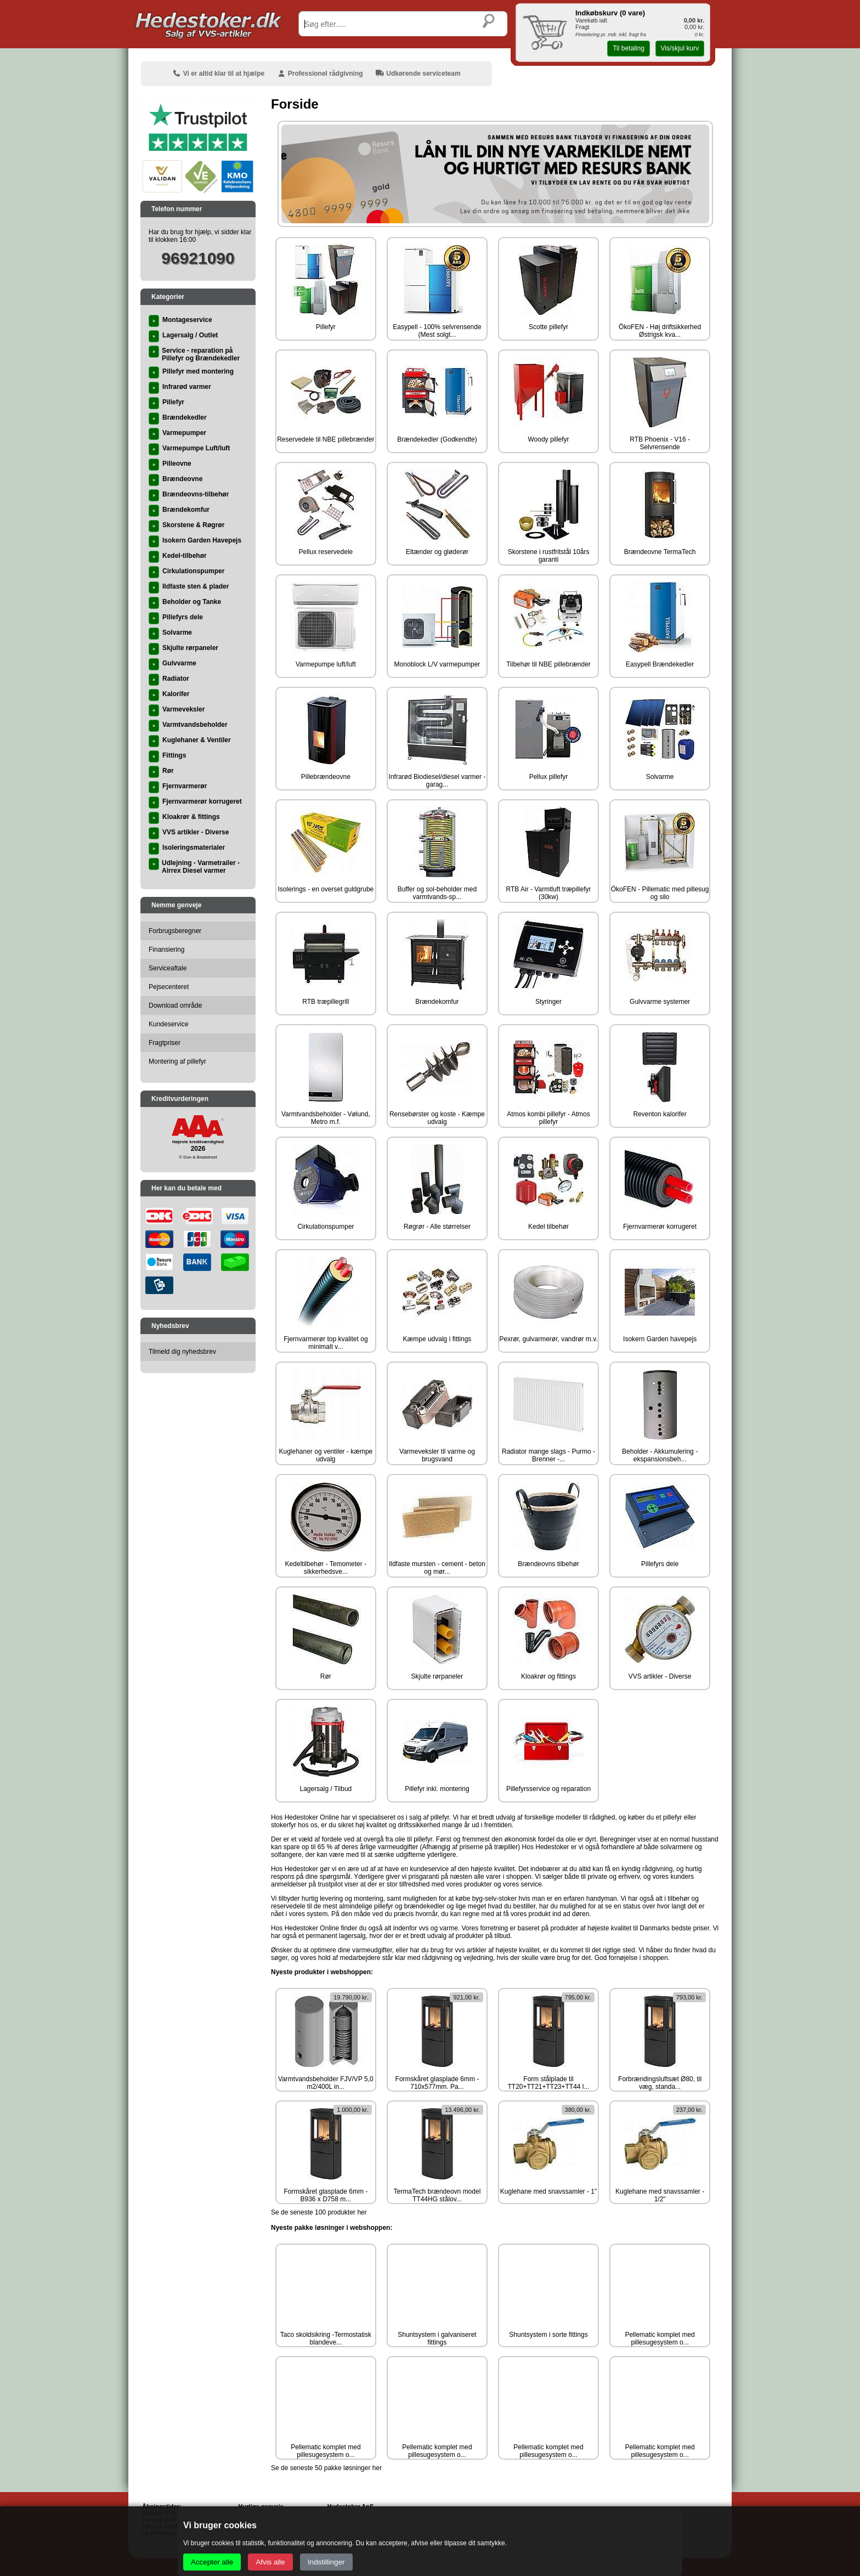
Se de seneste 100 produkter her (319, 2212)
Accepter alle (212, 2562)
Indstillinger (326, 2562)
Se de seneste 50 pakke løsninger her (326, 2468)
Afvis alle (270, 2562)
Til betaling (628, 48)
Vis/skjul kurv (679, 48)
